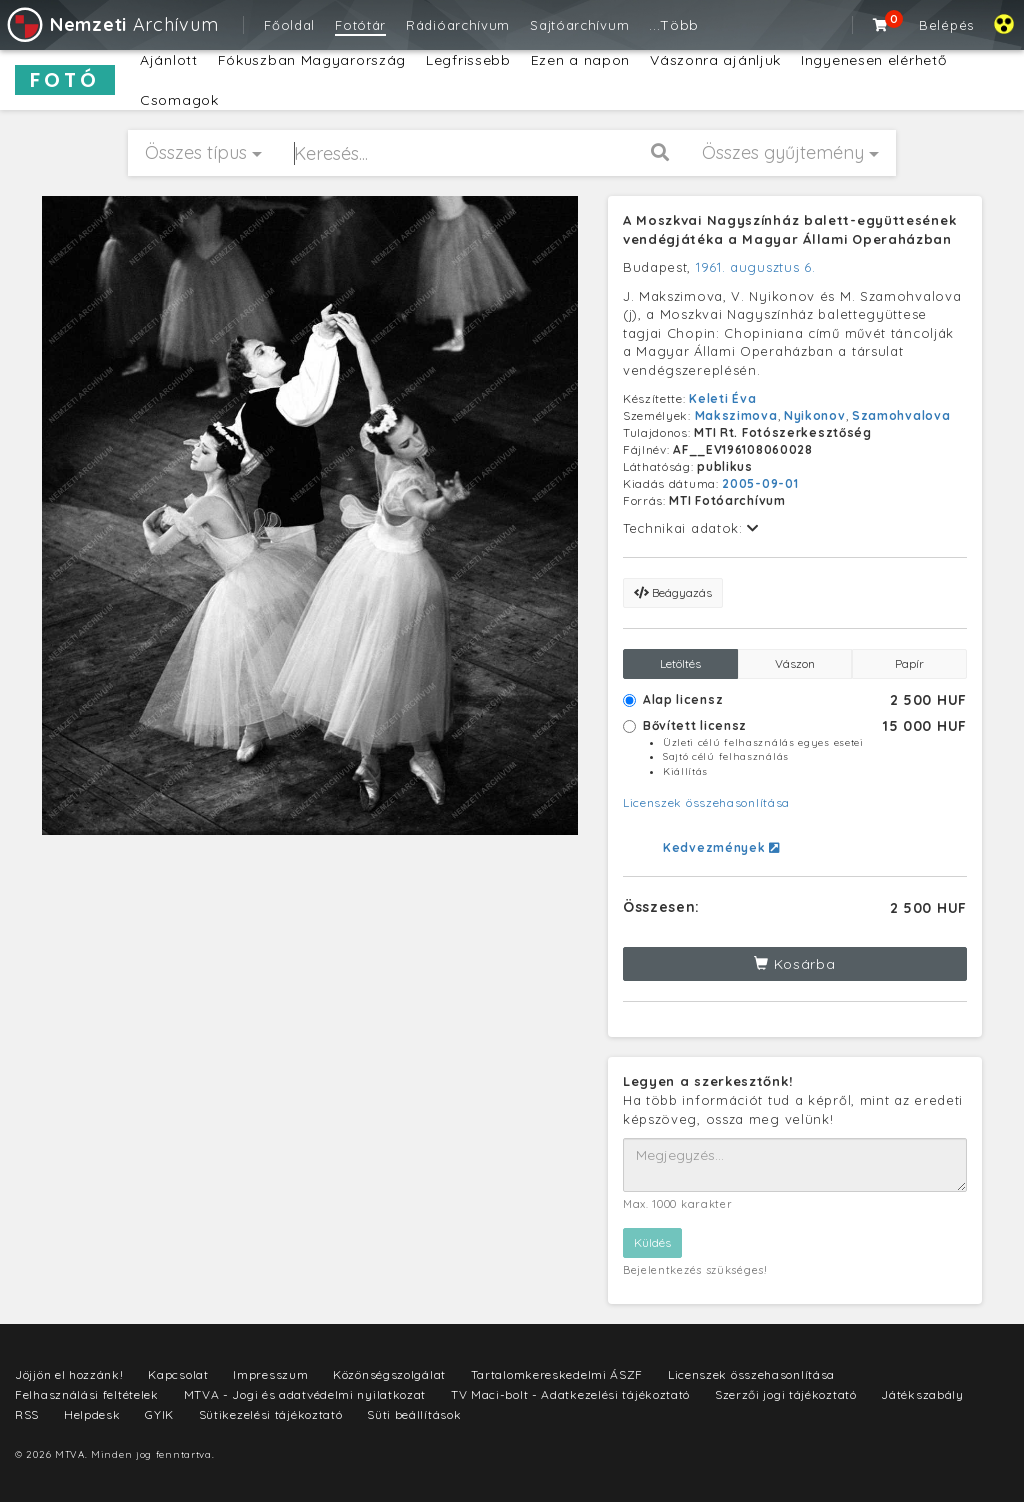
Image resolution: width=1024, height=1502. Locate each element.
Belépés (946, 25)
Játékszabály (922, 1394)
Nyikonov (815, 415)
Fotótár (360, 25)
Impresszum (270, 1374)
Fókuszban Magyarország (312, 60)
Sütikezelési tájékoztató (271, 1414)
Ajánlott (169, 60)
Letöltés (680, 663)
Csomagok (179, 100)
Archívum (111, 24)
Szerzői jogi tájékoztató (786, 1394)
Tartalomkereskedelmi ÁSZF (557, 1374)
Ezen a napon (580, 60)
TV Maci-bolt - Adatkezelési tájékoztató (570, 1394)
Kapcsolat (178, 1374)
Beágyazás (673, 592)
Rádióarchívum (458, 25)
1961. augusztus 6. (756, 267)
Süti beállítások (414, 1414)
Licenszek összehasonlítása (706, 802)
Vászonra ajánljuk (715, 60)
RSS (27, 1414)
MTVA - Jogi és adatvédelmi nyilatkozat (305, 1394)
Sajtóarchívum (579, 25)
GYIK (159, 1414)
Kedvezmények (721, 847)
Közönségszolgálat (389, 1374)
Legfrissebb (468, 60)
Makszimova (736, 415)
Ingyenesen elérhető (873, 60)
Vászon (795, 663)
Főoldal (289, 25)
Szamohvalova (901, 415)
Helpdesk (92, 1414)
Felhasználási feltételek (87, 1394)
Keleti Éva (722, 398)
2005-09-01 (760, 483)
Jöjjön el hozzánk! (69, 1374)
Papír (909, 663)
